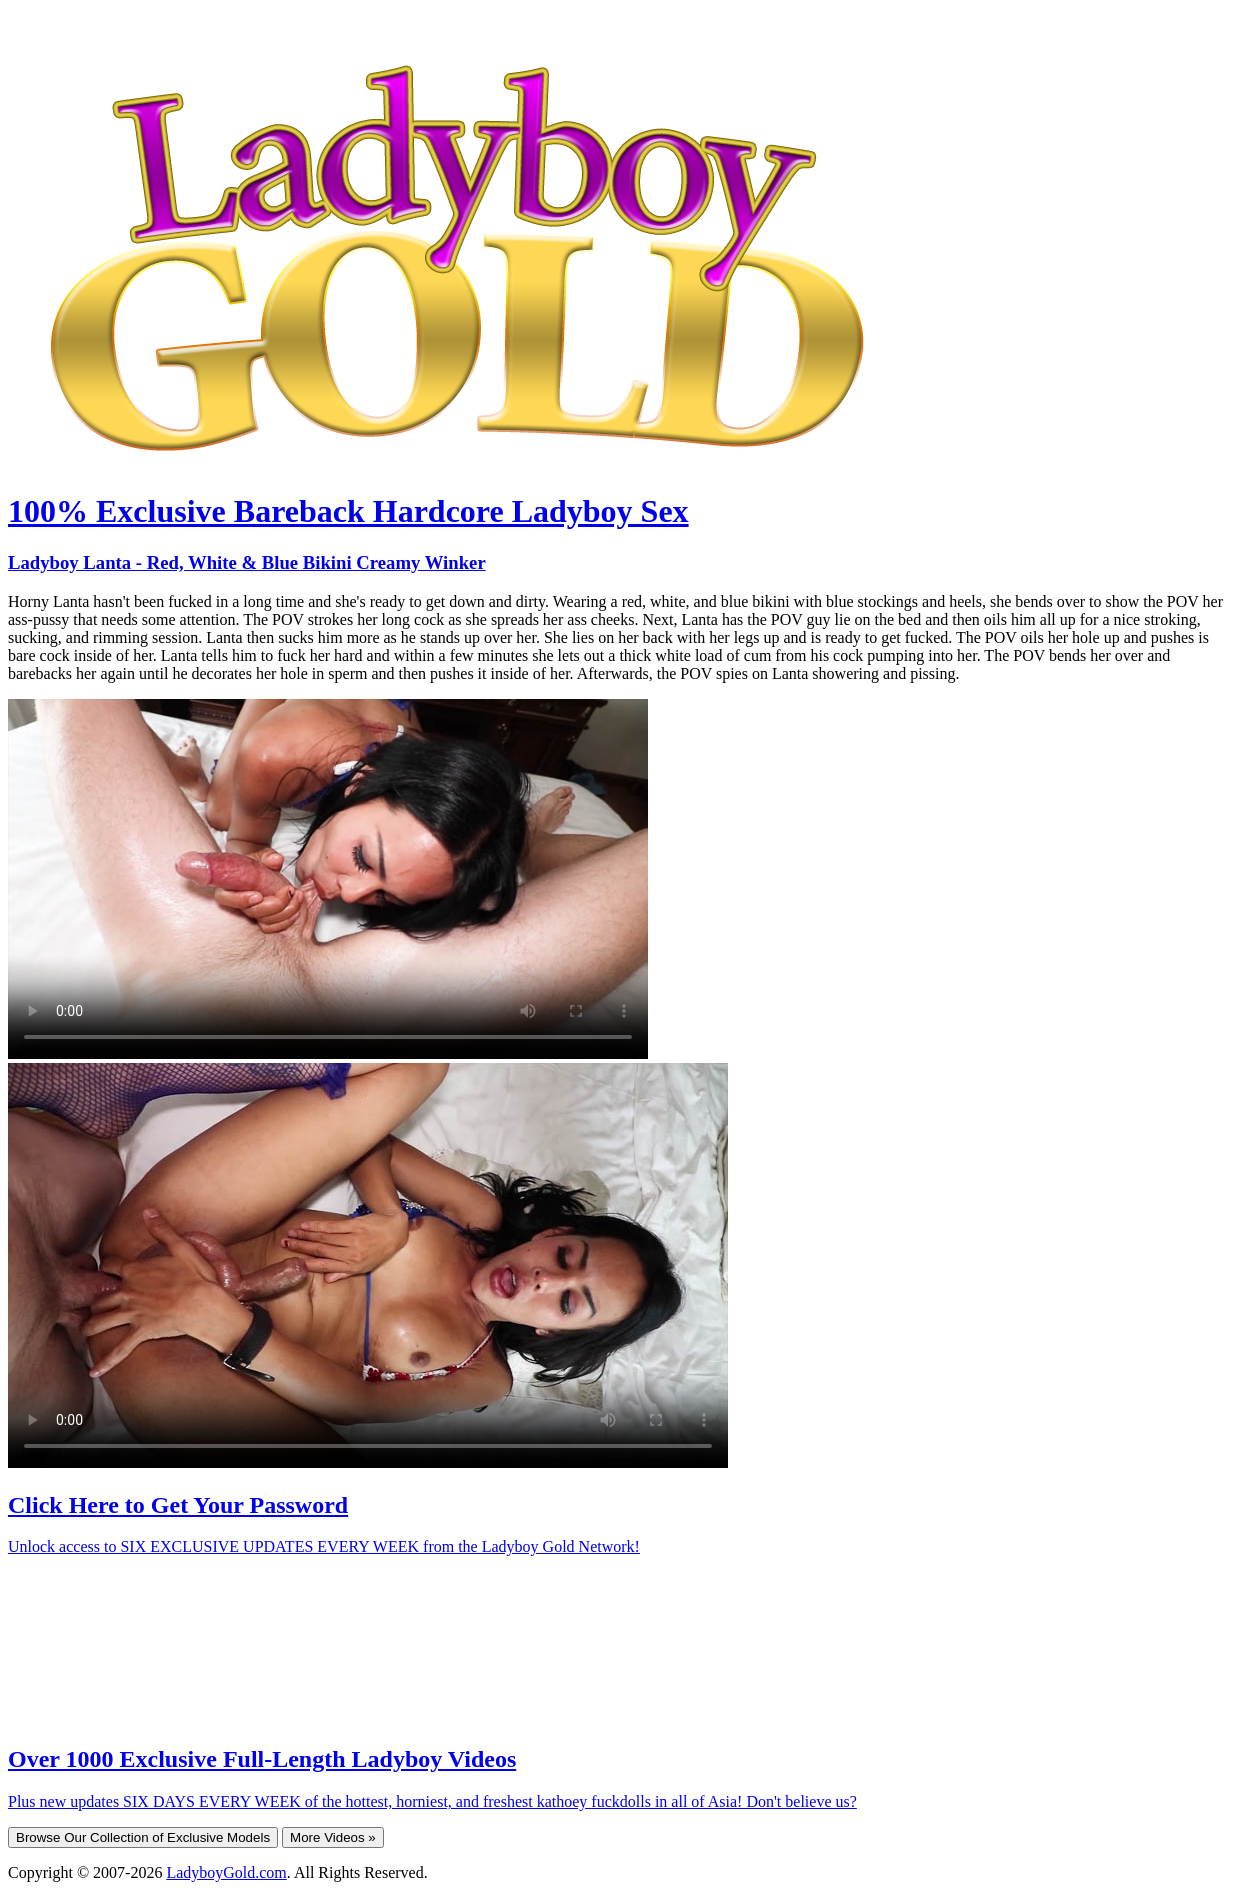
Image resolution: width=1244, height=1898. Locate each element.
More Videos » (333, 1837)
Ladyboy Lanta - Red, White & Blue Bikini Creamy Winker (247, 562)
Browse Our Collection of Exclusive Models (143, 1837)
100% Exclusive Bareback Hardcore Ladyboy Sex (348, 511)
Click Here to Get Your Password (178, 1505)
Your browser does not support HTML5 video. (328, 879)
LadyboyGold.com (226, 1872)
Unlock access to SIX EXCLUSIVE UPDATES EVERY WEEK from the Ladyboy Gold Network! (324, 1546)
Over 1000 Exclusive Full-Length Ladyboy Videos (262, 1759)
